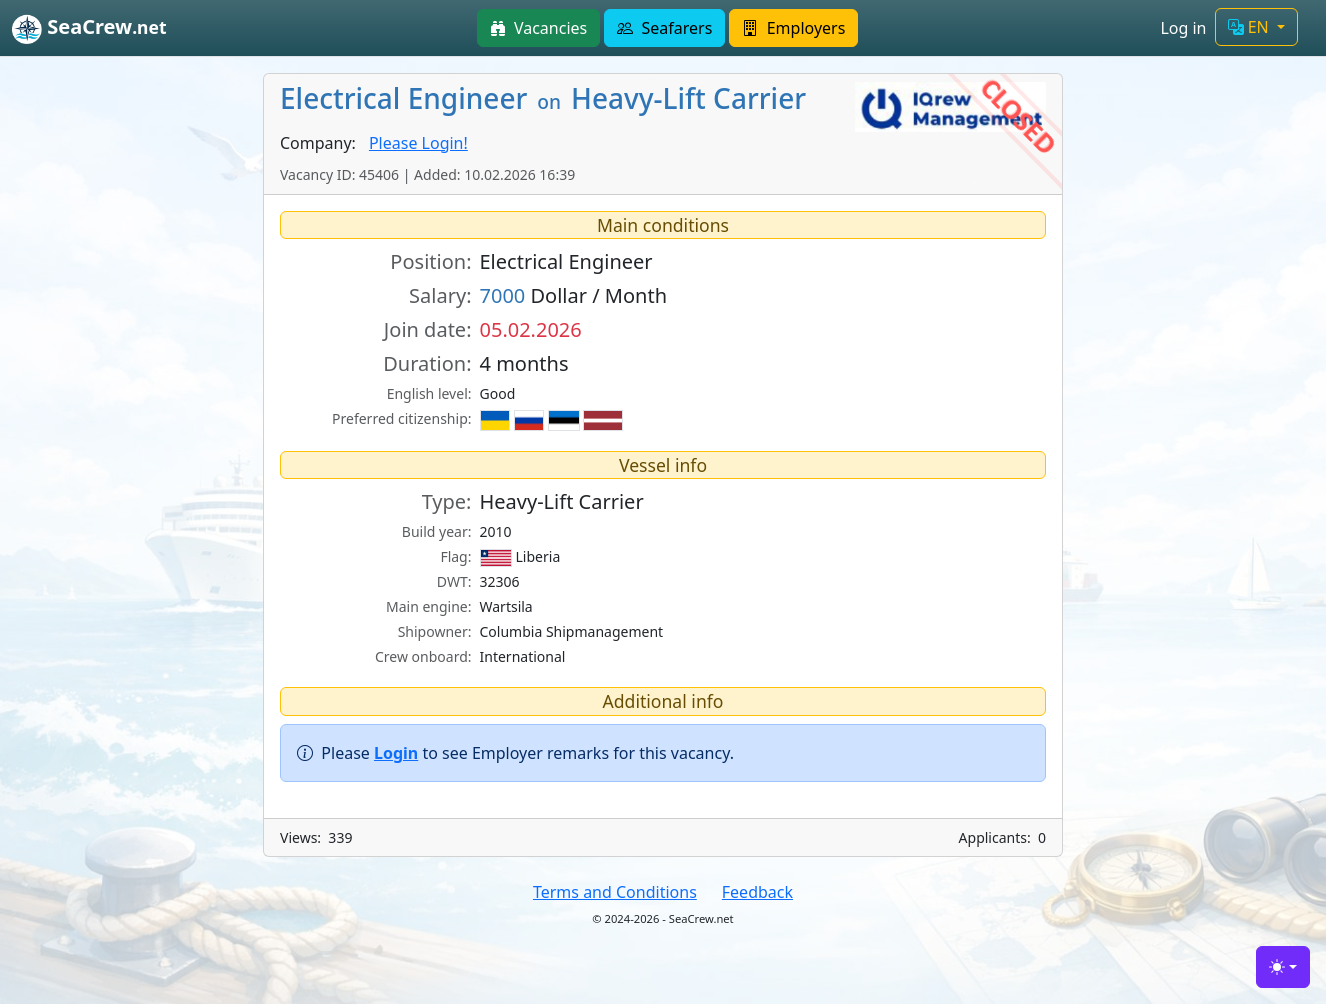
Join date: (428, 329)
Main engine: (429, 606)
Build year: (437, 531)
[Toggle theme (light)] (1283, 967)
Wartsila (506, 606)
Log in (1183, 28)
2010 (496, 531)
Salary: (440, 295)
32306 (500, 581)
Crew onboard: (423, 656)
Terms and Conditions (615, 892)
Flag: (455, 556)
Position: (430, 261)
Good (498, 393)
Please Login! (418, 143)
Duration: (427, 363)
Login (396, 753)
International (523, 656)
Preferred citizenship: (401, 418)
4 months (524, 363)
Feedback (757, 892)
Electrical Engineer (566, 261)
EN (1250, 27)
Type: (447, 501)
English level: (429, 393)
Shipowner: (435, 631)
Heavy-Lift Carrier (562, 501)
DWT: (454, 581)
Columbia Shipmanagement (572, 631)
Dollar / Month (574, 295)
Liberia (520, 557)
